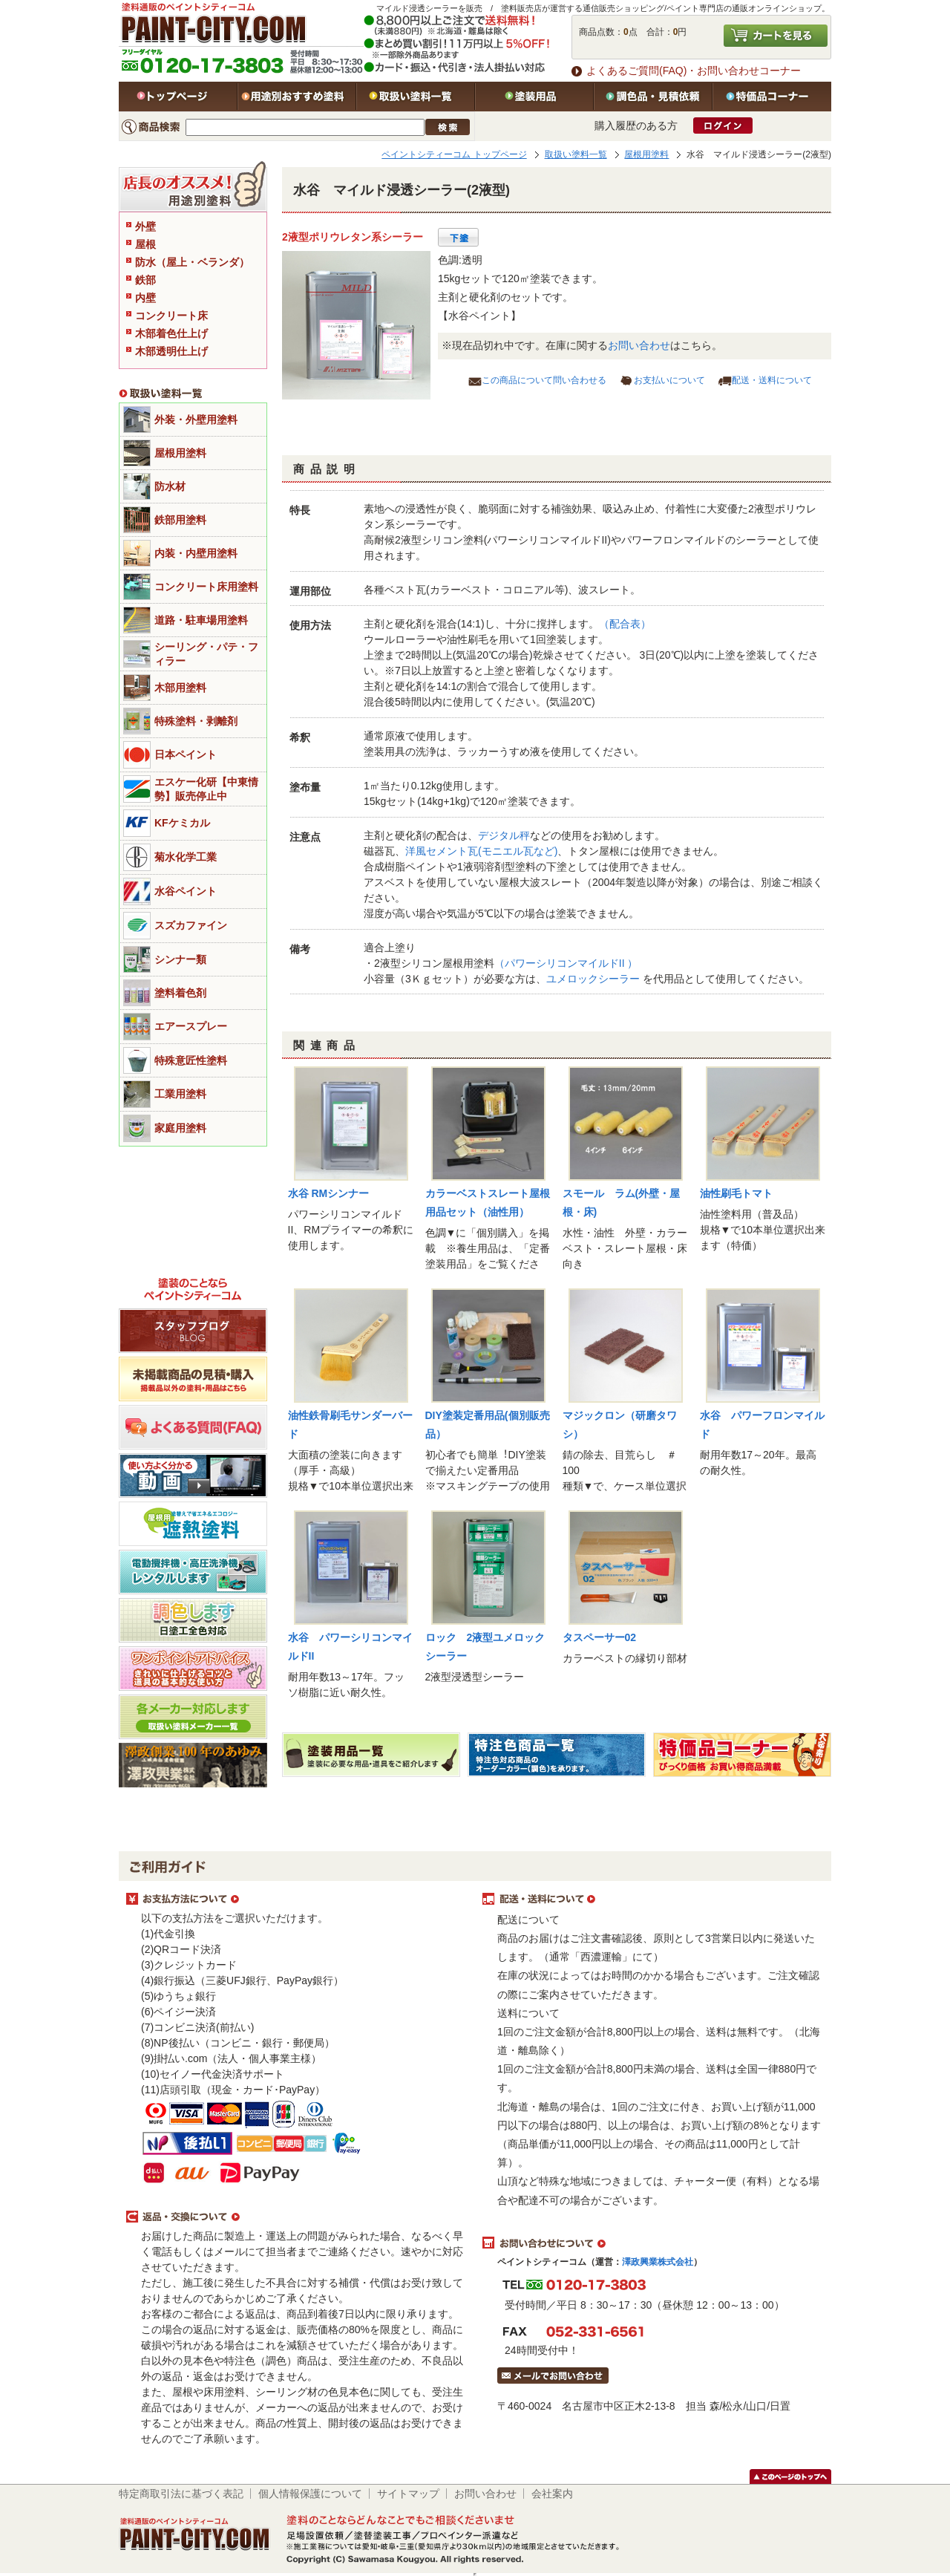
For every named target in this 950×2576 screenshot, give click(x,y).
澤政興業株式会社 (657, 2262)
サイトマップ (408, 2494)
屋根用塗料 (646, 154)
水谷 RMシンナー (329, 1193)
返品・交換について (297, 2217)
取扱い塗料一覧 (415, 96)
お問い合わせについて (653, 2243)
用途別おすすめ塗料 (297, 96)
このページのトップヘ (790, 2476)
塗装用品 (534, 96)
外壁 (145, 226)
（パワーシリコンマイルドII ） (566, 963)
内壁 (145, 298)
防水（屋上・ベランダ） (192, 262)
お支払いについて (669, 380)
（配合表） (625, 624)
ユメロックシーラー (594, 979)
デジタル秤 (504, 835)
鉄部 (145, 280)
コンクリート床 (171, 316)
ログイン (723, 125)
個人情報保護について (310, 2494)
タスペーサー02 (600, 1637)
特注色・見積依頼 (653, 96)
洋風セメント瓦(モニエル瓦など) (481, 851)
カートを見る (776, 36)
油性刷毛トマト (736, 1193)
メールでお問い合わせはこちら (553, 2375)
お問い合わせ (639, 345)
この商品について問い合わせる (544, 380)
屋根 (145, 244)
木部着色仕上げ (171, 333)
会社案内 (552, 2494)
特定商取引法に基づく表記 (181, 2494)
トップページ (178, 96)
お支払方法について (297, 1899)
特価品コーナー (771, 96)
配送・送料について (772, 380)
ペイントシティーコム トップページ (453, 154)
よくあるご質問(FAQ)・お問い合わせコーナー (693, 70)
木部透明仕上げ (171, 351)
